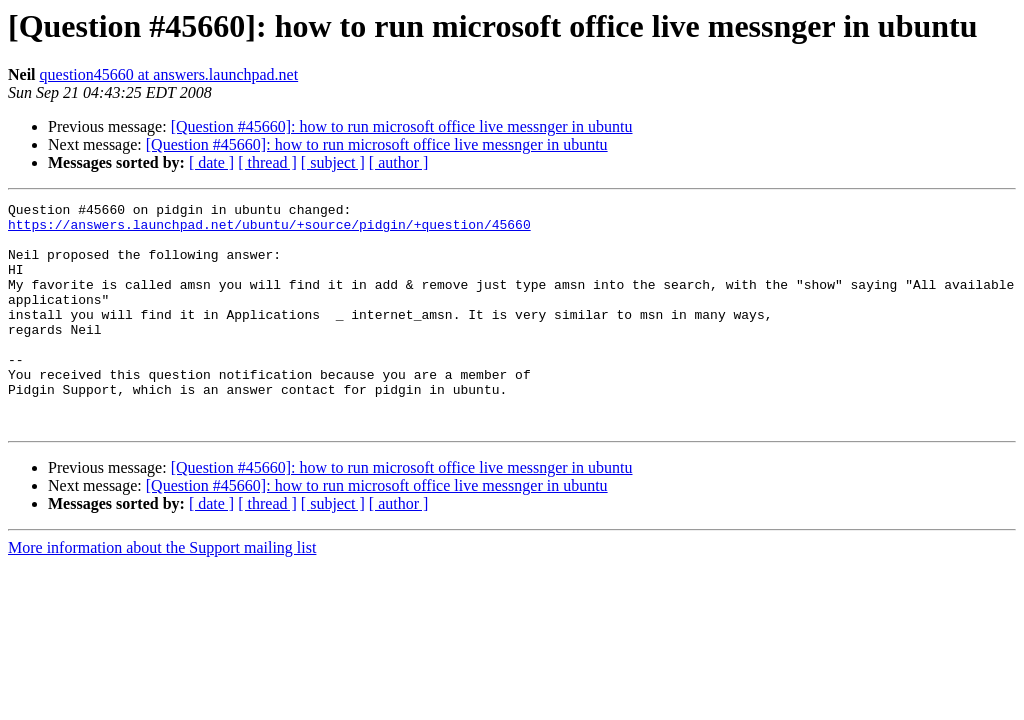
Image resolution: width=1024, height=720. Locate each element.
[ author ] (399, 162)
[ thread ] (267, 162)
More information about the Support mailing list (162, 592)
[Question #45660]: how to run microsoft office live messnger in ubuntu (402, 126)
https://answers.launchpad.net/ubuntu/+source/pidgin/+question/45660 (269, 230)
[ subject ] (333, 162)
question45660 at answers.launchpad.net (169, 74)
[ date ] (211, 162)
